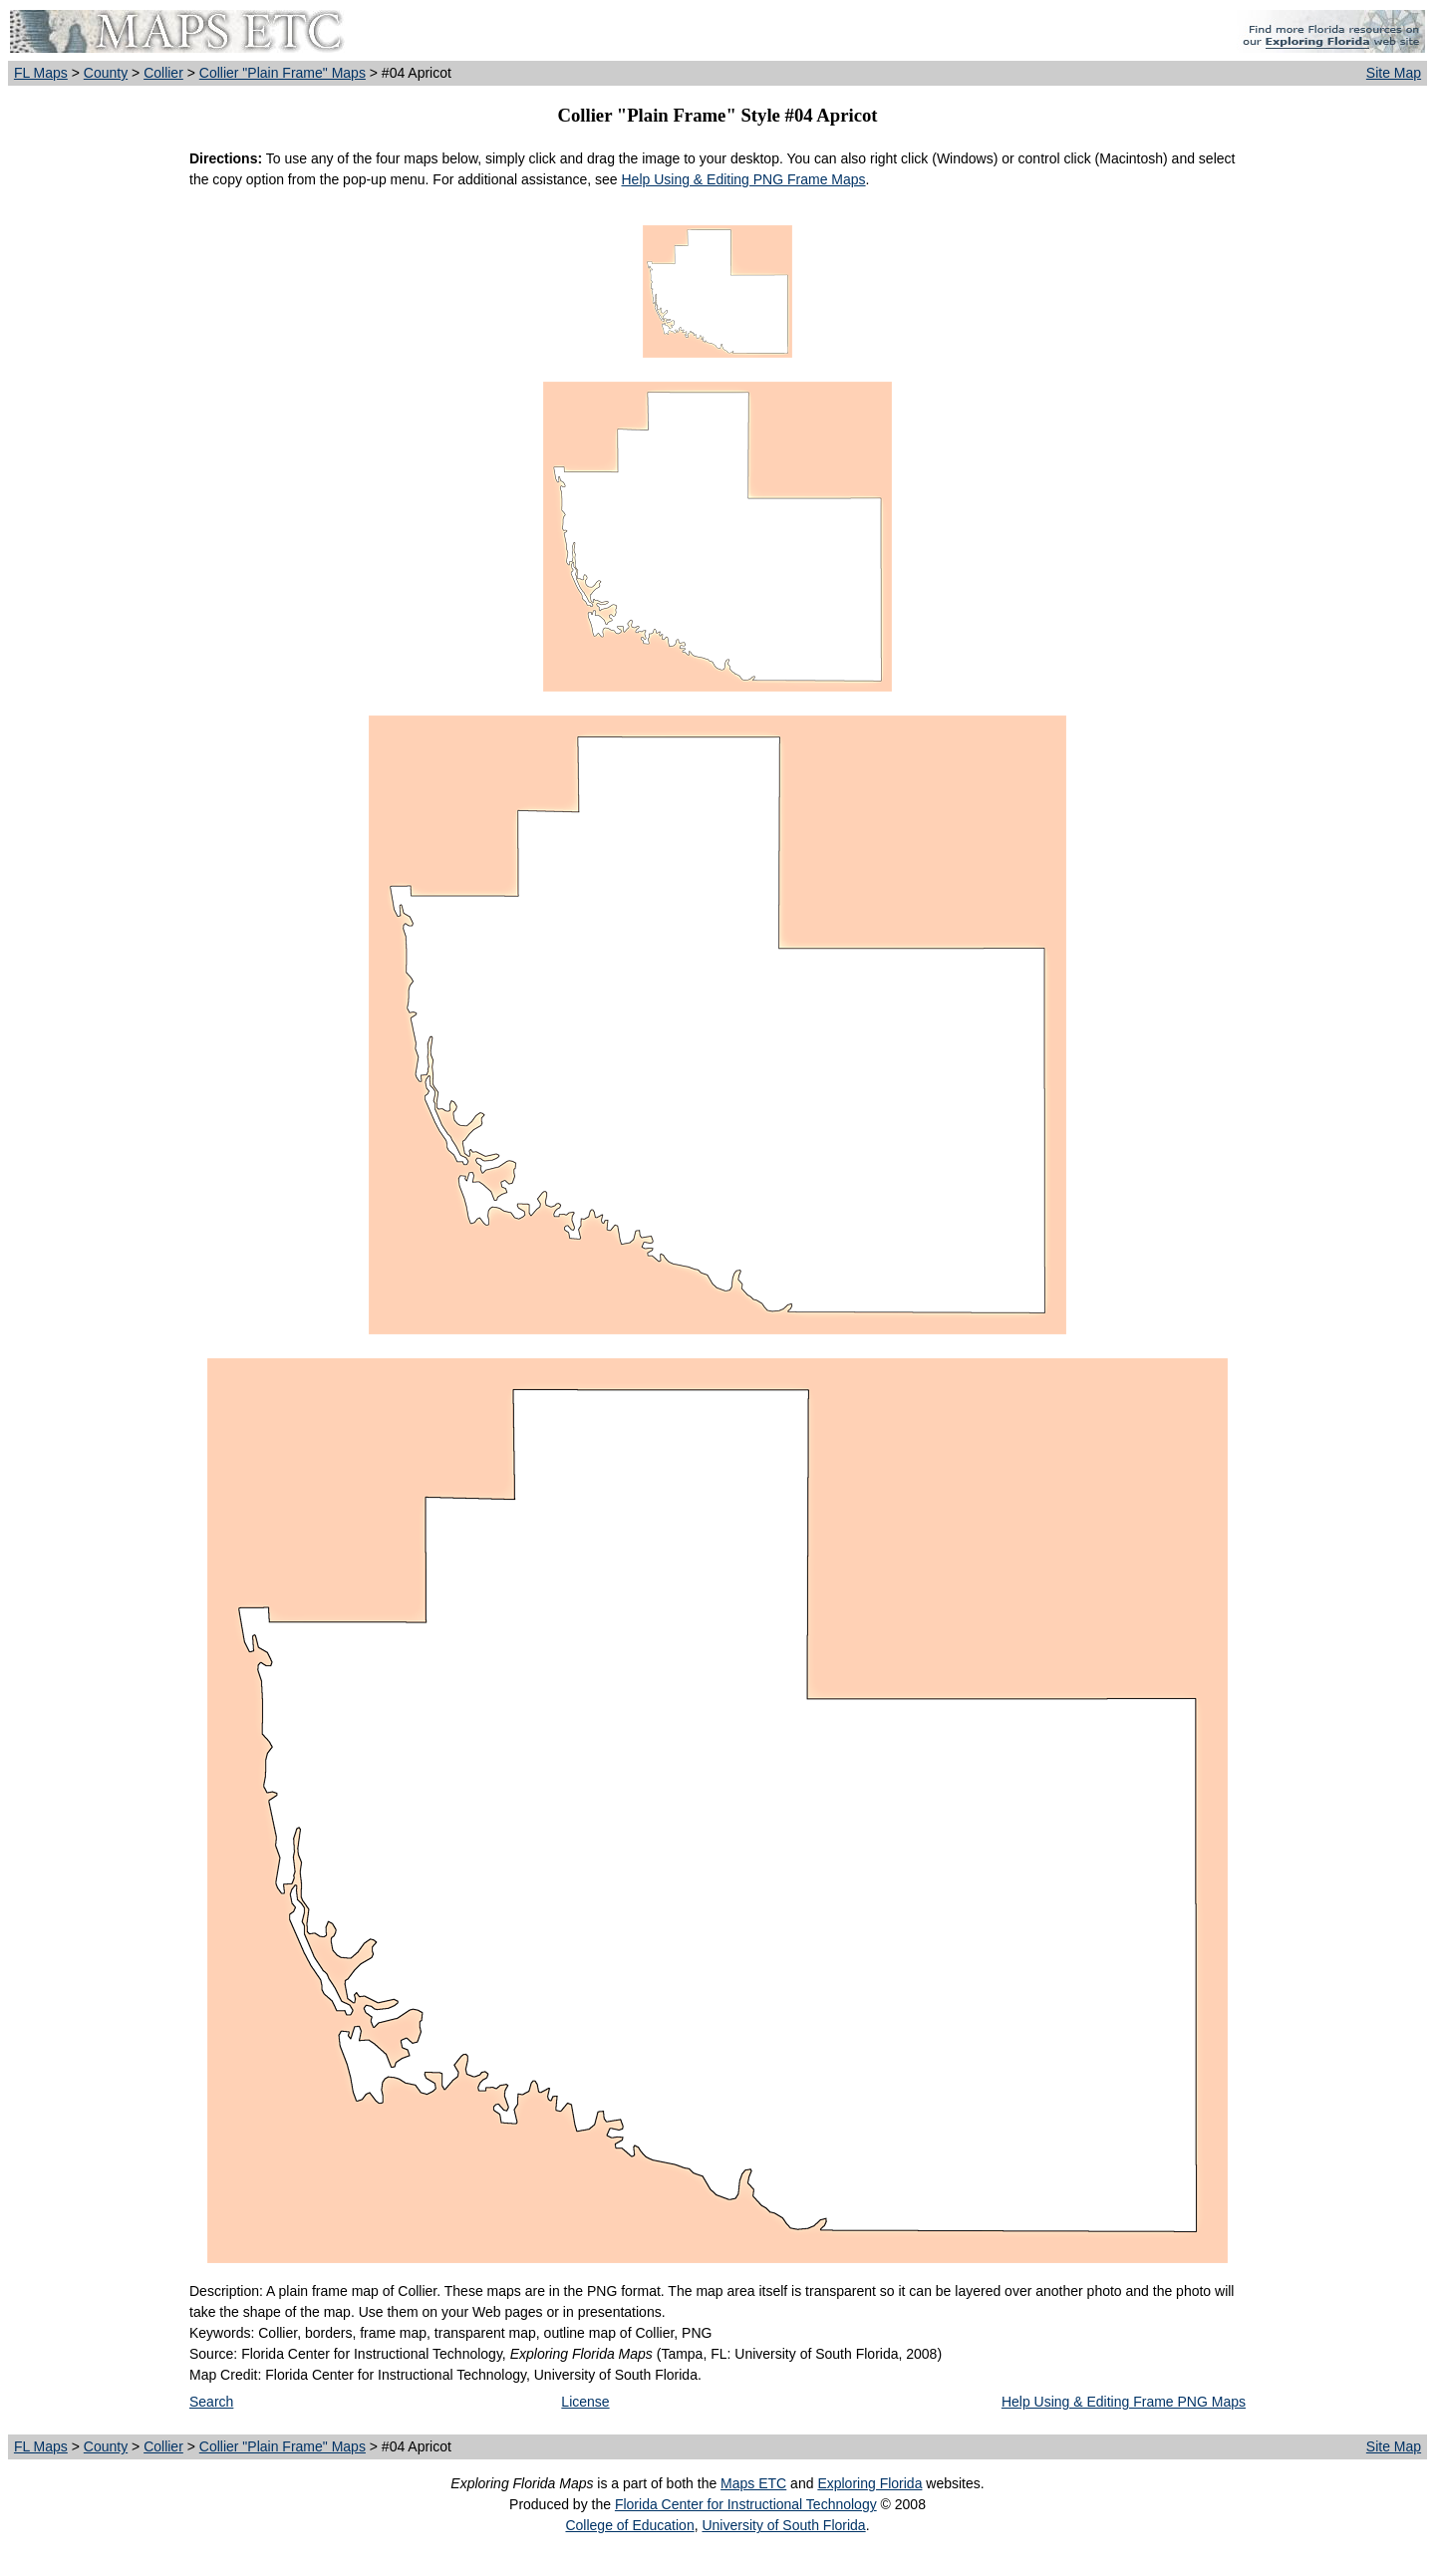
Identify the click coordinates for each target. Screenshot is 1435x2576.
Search (211, 2402)
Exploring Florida (869, 2483)
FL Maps (41, 73)
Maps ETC (753, 2483)
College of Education (629, 2525)
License (585, 2402)
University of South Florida (783, 2525)
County (106, 73)
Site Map (1393, 73)
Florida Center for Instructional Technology (746, 2504)
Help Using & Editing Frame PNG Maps (1124, 2402)
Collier (163, 73)
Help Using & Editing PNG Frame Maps (743, 179)
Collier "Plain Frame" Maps (282, 73)
